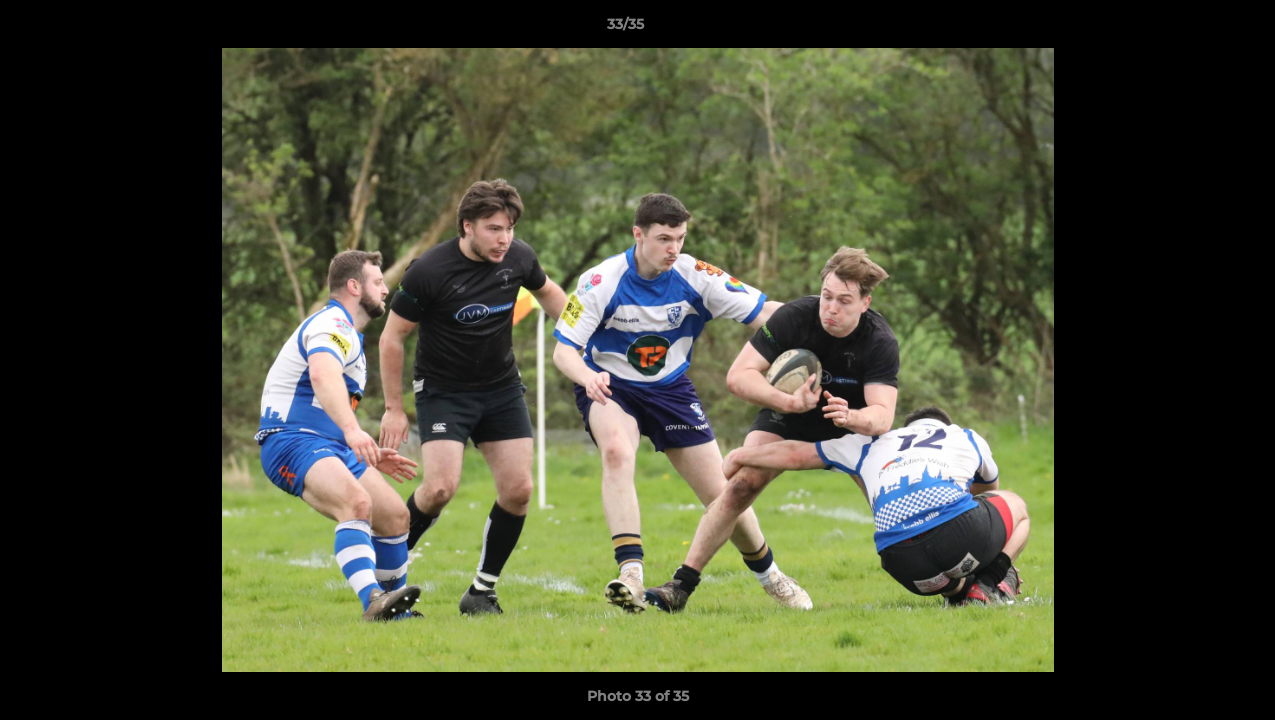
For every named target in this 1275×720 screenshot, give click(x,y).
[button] (1191, 29)
